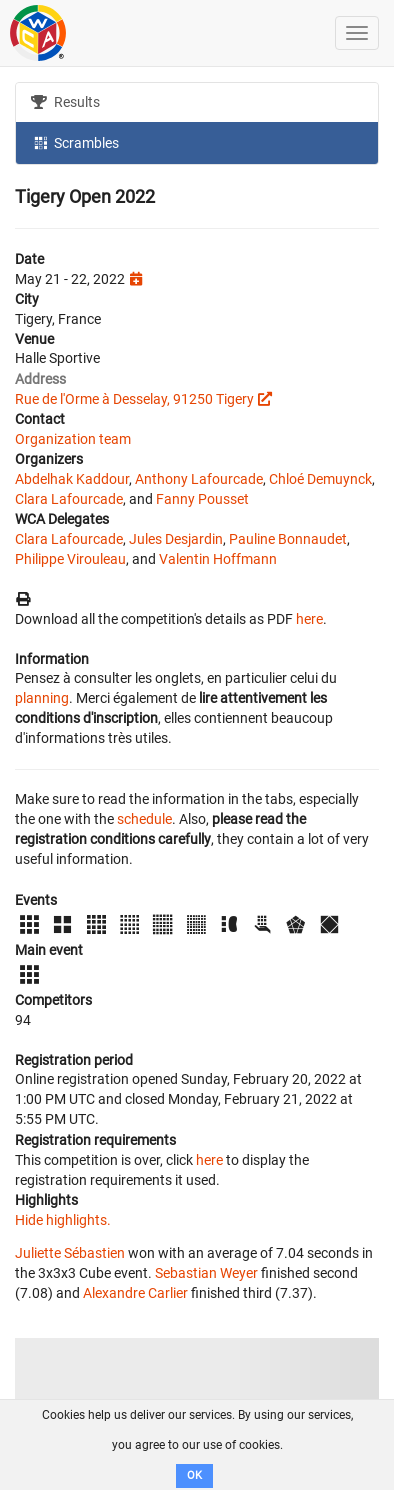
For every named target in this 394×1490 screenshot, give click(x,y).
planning (42, 698)
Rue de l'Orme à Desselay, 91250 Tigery (134, 399)
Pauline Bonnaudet (288, 539)
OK (194, 1475)
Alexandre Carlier (135, 1293)
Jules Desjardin (176, 539)
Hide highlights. (63, 1220)
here (309, 619)
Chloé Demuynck (320, 479)
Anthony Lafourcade (199, 479)
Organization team (73, 439)
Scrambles (75, 142)
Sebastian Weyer (206, 1273)
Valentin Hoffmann (218, 559)
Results (65, 102)
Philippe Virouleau (70, 559)
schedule (144, 819)
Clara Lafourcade (69, 499)
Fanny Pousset (202, 499)
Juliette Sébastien (70, 1253)
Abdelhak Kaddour (72, 479)
